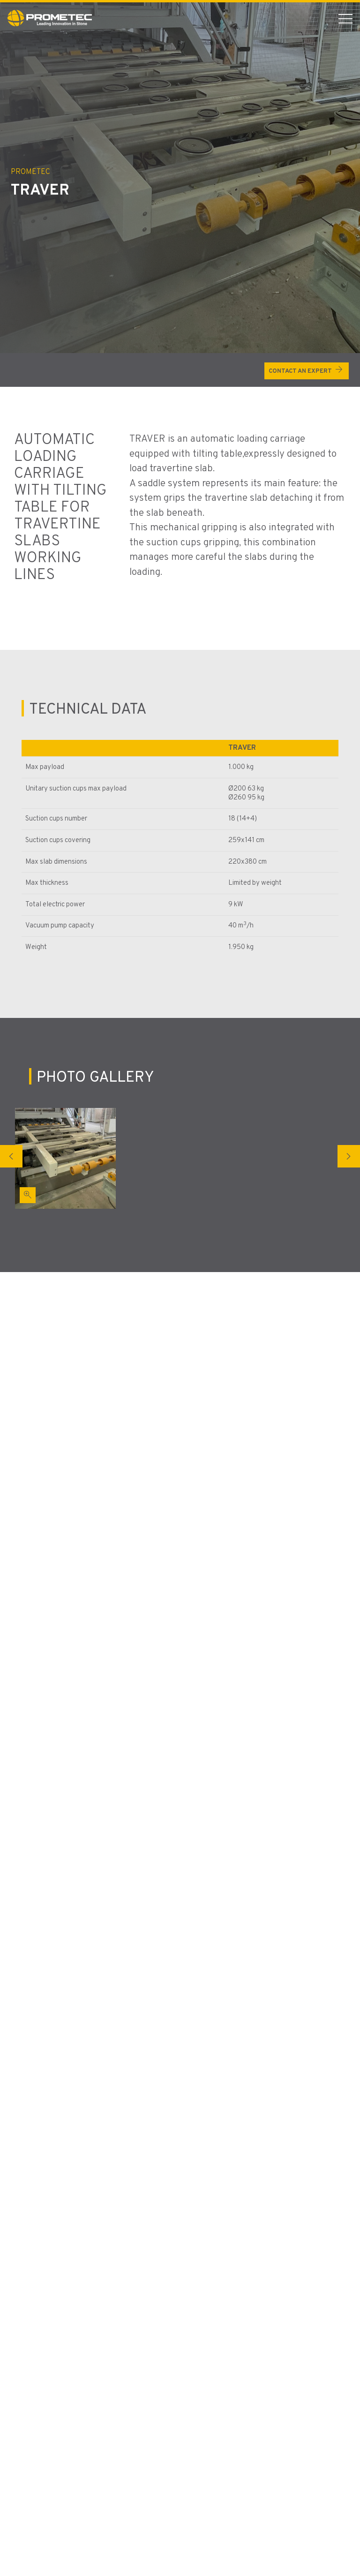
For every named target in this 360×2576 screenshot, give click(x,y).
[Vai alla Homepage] (50, 18)
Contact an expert (307, 369)
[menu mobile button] (345, 18)
